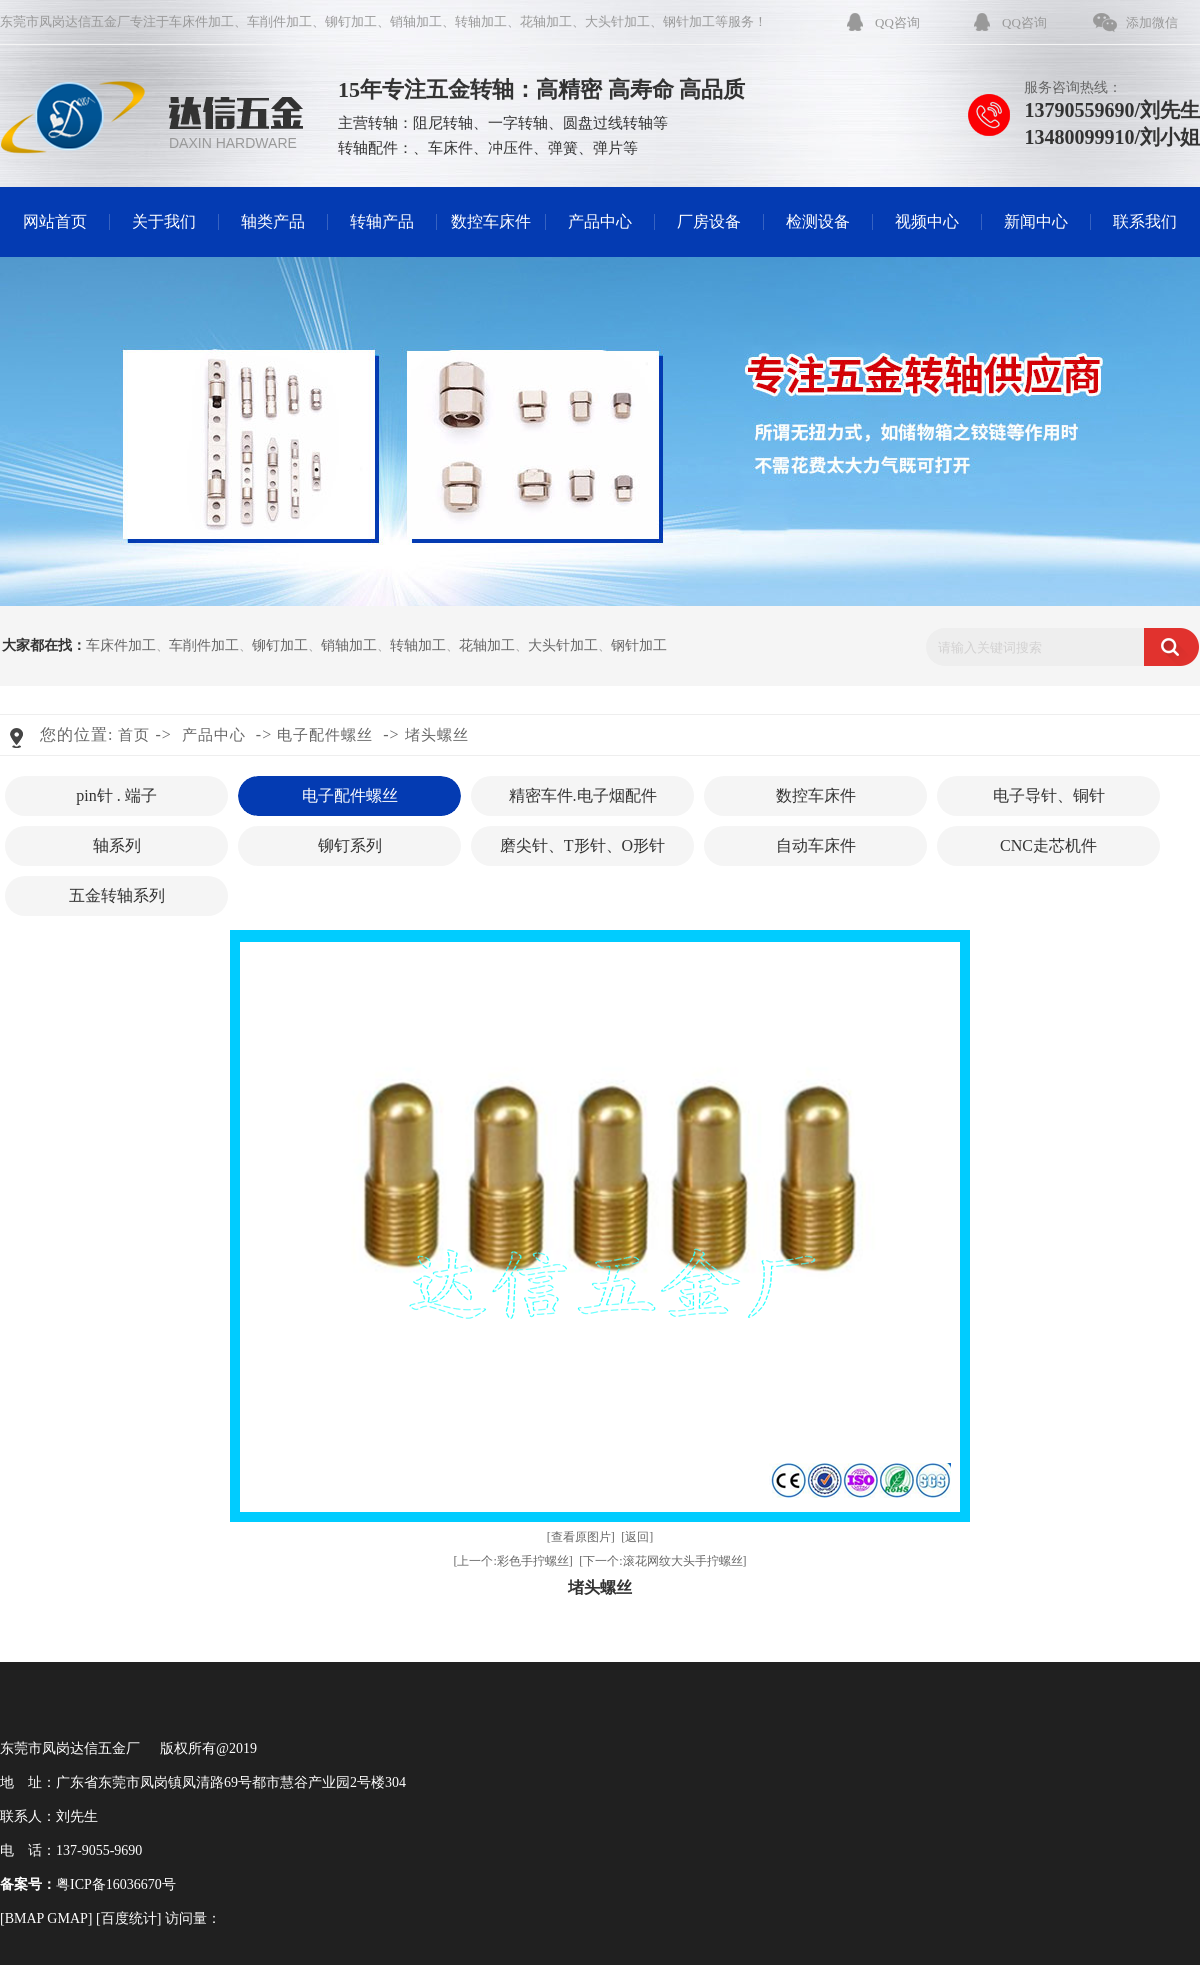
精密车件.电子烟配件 (583, 795)
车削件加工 (279, 21)
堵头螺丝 (437, 735)
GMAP (67, 1918)
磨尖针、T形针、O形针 (582, 845)
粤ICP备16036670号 (116, 1884)
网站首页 (55, 221)
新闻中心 (1036, 221)
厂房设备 (709, 221)
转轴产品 (382, 221)
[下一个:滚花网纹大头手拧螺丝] (662, 1561)
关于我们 (164, 221)
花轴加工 (546, 21)
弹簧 (563, 148)
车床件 (450, 148)
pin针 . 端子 (116, 795)
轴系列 (117, 845)
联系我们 (1145, 221)
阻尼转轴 (443, 123)
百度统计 (129, 1918)
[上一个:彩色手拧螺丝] (512, 1561)
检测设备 (818, 221)
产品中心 (600, 221)
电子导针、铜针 (1049, 795)
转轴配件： (375, 148)
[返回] (637, 1537)
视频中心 (927, 221)
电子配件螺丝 (325, 735)
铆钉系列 (350, 845)
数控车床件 (491, 221)
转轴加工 (481, 21)
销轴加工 (416, 21)
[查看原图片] (581, 1537)
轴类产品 (273, 221)
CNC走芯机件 (1048, 845)
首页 (134, 735)
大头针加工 (617, 21)
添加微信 (1152, 22)
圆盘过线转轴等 (615, 123)
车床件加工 (201, 21)
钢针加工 (689, 21)
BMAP (24, 1918)
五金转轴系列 (117, 895)
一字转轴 (518, 123)
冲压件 (510, 148)
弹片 (608, 148)
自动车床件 (816, 845)
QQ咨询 (897, 22)
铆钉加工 (351, 21)
